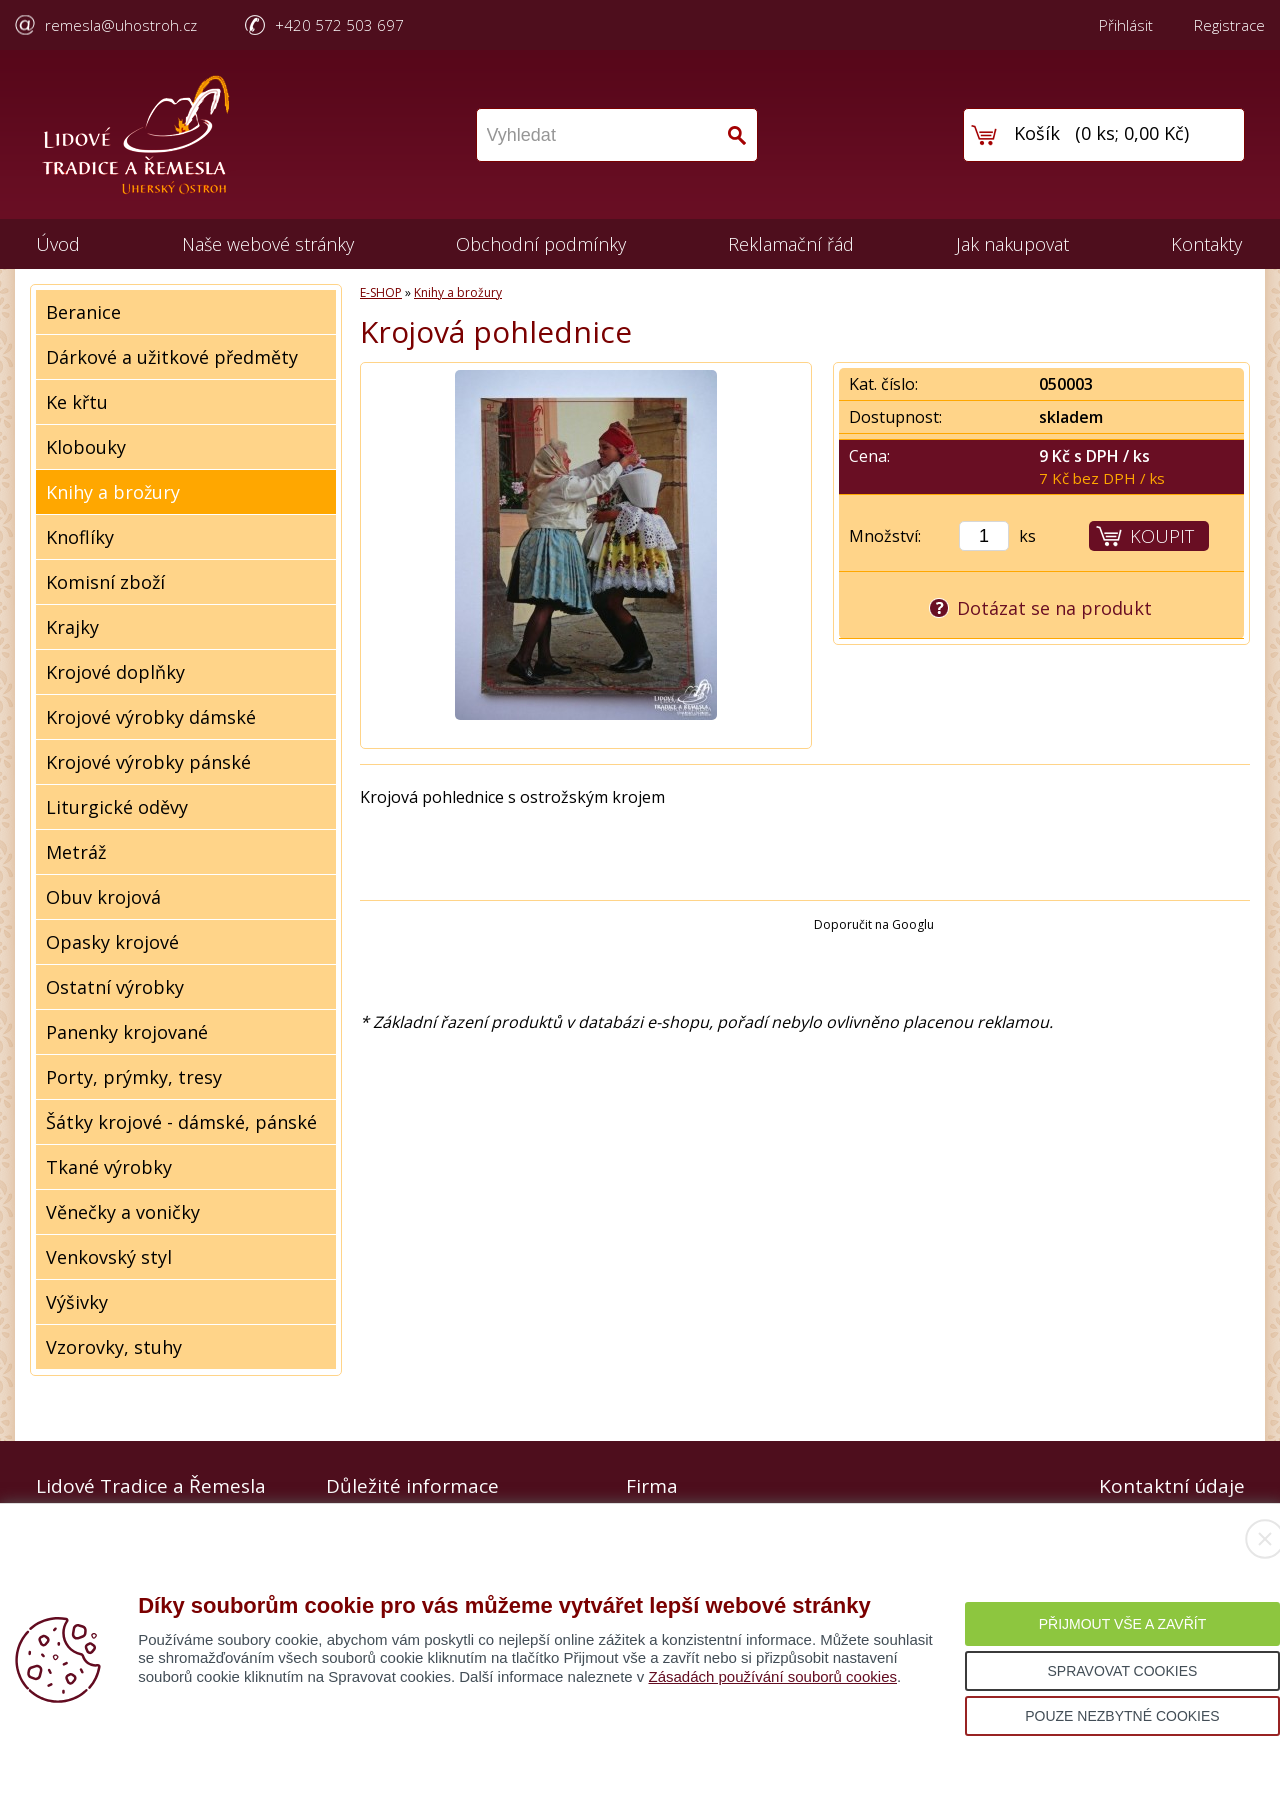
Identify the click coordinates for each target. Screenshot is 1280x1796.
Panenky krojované (127, 1032)
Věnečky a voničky (123, 1212)
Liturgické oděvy (117, 807)
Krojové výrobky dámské (151, 717)
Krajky (72, 627)
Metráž (76, 852)
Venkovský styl (109, 1257)
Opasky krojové (112, 942)
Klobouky (86, 447)
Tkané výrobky (109, 1167)
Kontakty (1206, 244)
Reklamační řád (791, 244)
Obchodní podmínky (541, 244)
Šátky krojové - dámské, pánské (181, 1122)
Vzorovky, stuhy (114, 1347)
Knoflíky (80, 537)
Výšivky (77, 1302)
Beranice (83, 312)
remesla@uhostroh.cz (121, 25)
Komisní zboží (105, 582)
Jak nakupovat (1012, 244)
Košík (1037, 133)
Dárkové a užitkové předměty (172, 357)
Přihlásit (1126, 25)
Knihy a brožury (113, 492)
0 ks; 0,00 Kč (1132, 133)
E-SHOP (381, 292)
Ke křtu (77, 402)
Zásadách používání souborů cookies (772, 1676)
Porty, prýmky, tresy (134, 1077)
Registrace (1229, 25)
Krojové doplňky (115, 672)
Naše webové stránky (268, 244)
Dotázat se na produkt (1054, 608)
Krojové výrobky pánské (148, 762)
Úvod (58, 244)
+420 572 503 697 (339, 25)
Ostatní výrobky (115, 987)
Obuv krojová (103, 897)
